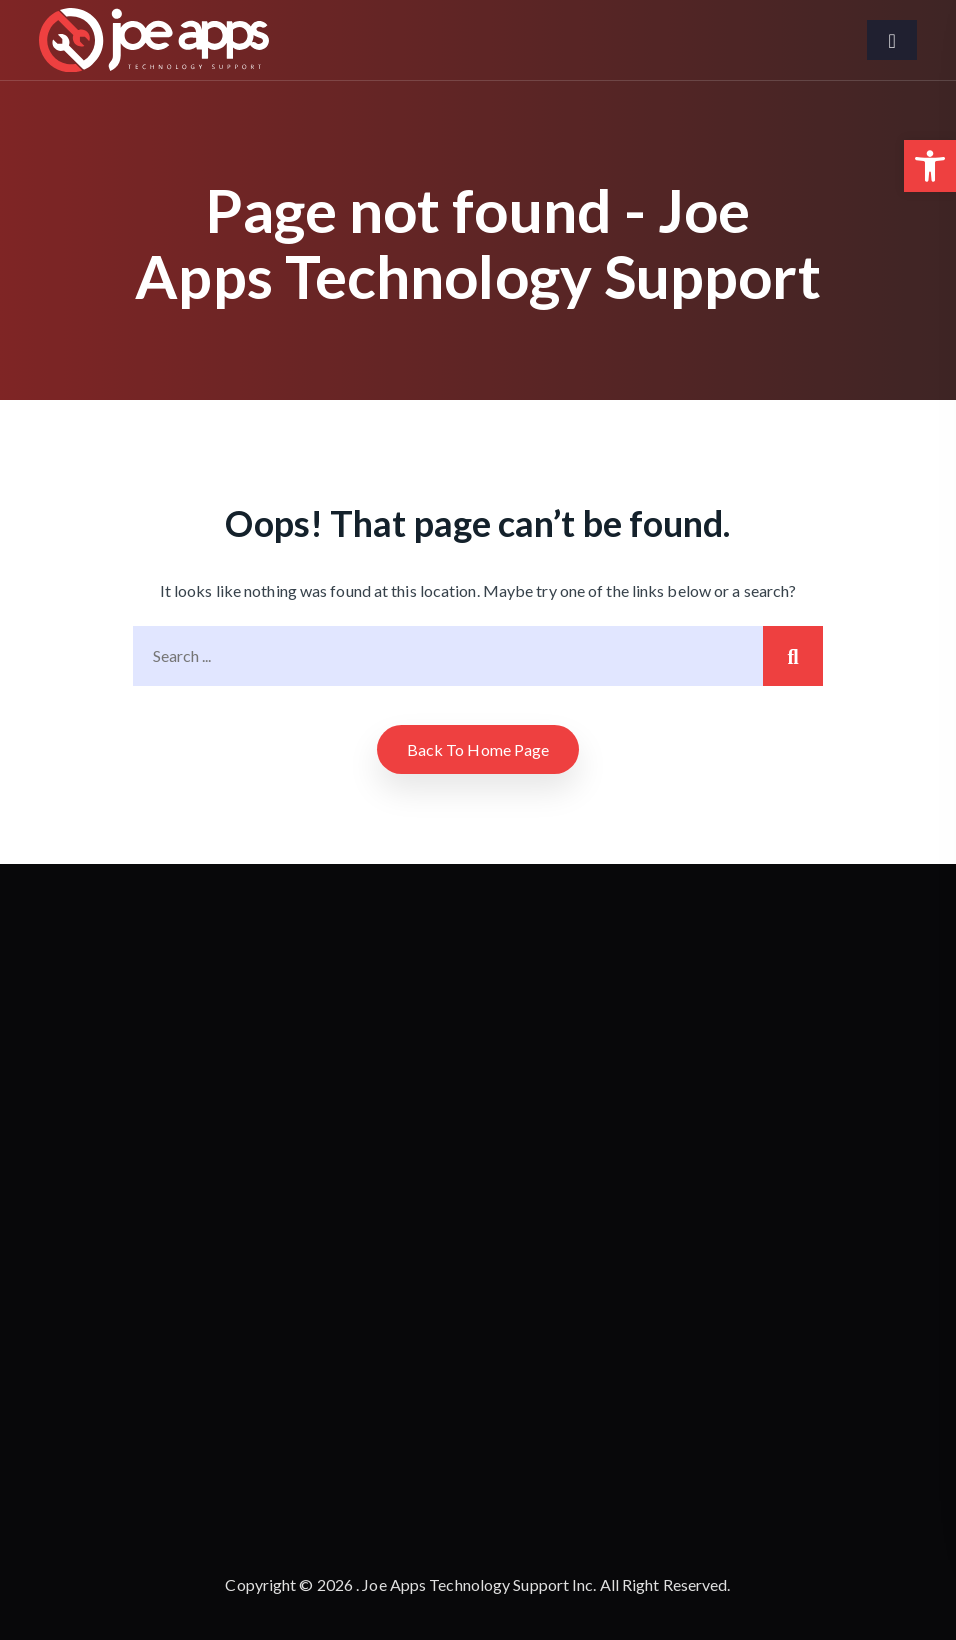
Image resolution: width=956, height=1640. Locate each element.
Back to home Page (478, 749)
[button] (930, 166)
